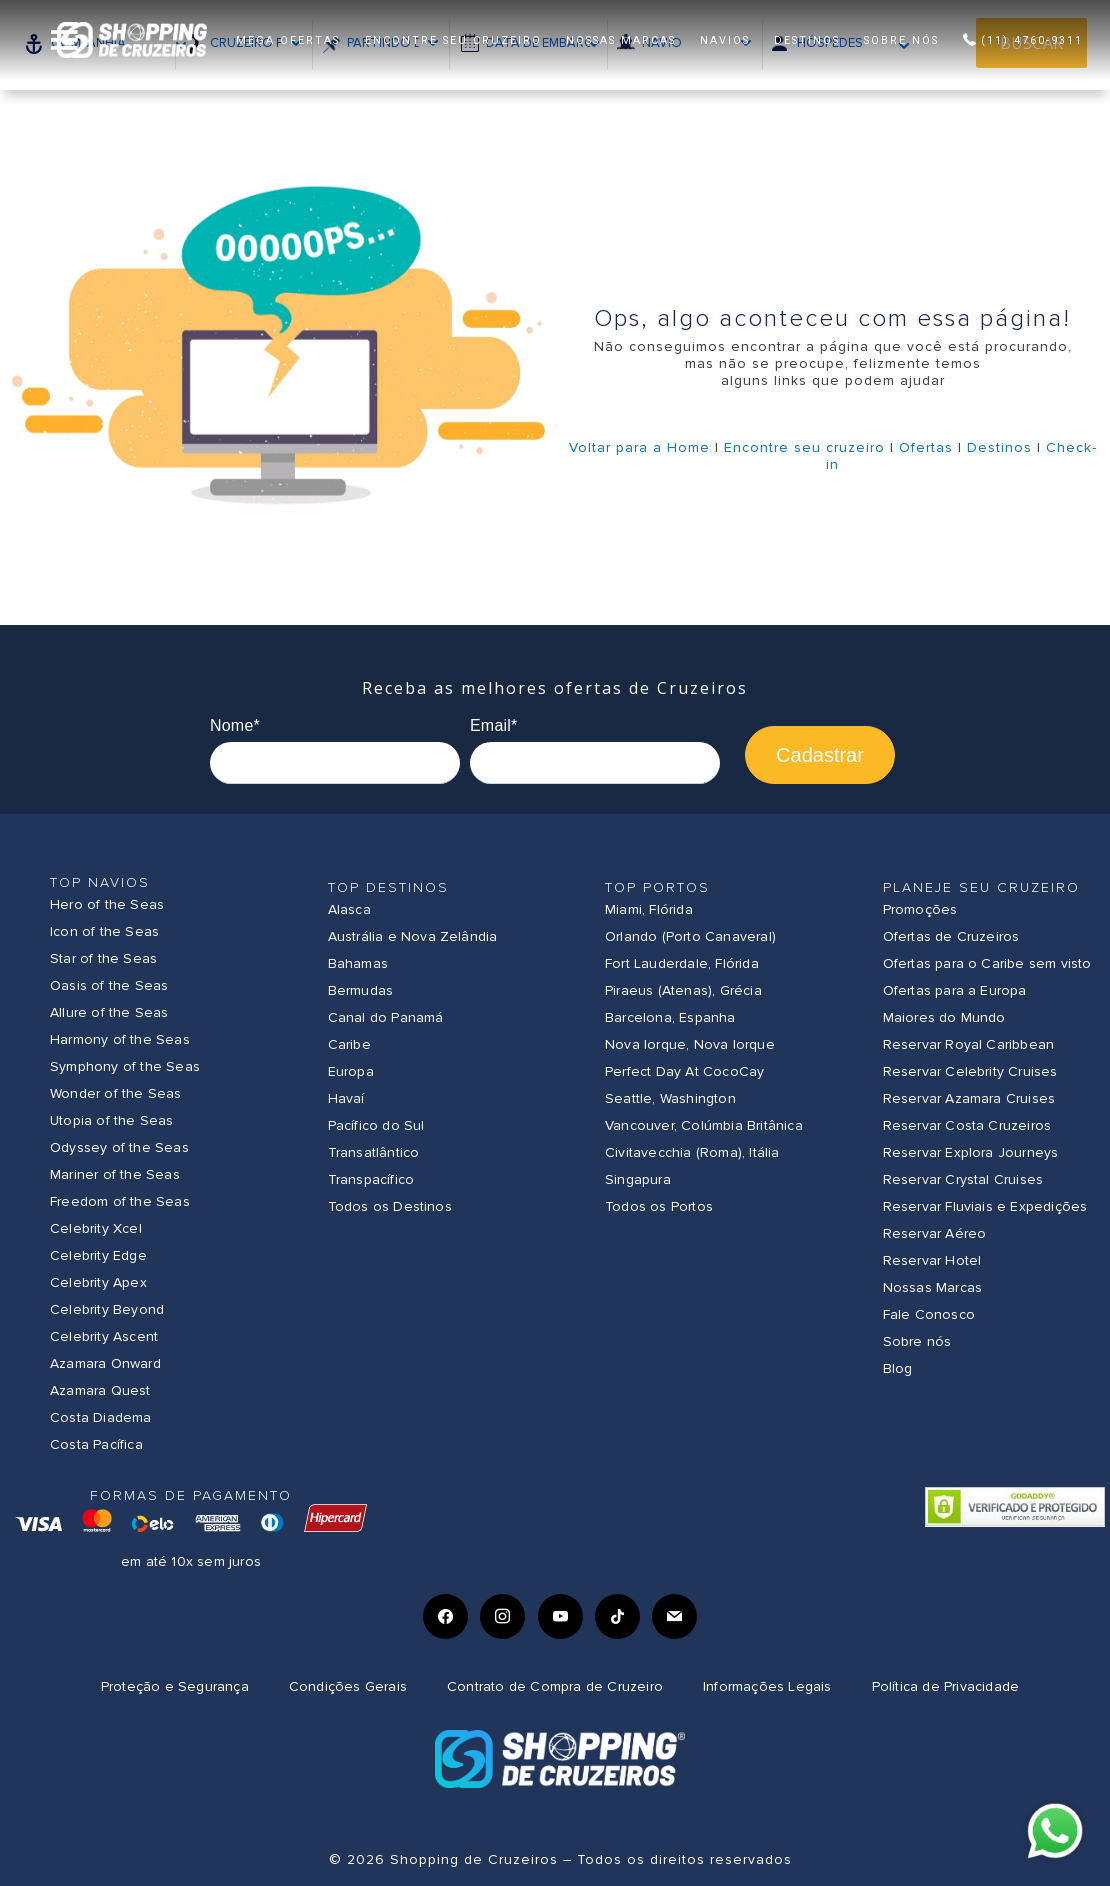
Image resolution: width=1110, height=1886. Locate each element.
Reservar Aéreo (935, 1233)
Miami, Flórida (649, 909)
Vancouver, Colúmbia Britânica (704, 1125)
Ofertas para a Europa (955, 990)
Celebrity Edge (98, 1255)
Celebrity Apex (98, 1282)
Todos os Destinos (390, 1206)
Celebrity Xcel (96, 1228)
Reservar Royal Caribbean (969, 1044)
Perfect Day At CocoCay (684, 1071)
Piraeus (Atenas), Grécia (683, 990)
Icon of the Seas (104, 931)
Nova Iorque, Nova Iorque (690, 1044)
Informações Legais (767, 1686)
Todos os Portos (659, 1206)
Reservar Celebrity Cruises (970, 1071)
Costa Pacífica (96, 1444)
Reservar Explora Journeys (971, 1152)
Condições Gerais (348, 1686)
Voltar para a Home (639, 447)
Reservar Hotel (932, 1260)
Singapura (638, 1179)
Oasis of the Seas (109, 985)
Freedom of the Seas (120, 1201)
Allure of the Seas (109, 1012)
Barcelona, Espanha (670, 1017)
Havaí (346, 1098)
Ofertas (926, 447)
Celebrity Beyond (107, 1309)
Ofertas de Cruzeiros (951, 936)
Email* (493, 725)
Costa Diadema (101, 1417)
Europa (351, 1071)
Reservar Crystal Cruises (963, 1179)
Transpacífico (371, 1179)
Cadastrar (820, 755)
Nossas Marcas (933, 1287)
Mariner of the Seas (115, 1174)
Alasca (349, 909)
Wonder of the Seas (116, 1093)
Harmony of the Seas (120, 1039)
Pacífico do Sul (376, 1125)
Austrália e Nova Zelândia (413, 936)
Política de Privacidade (946, 1686)
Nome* (235, 725)
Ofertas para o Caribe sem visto (987, 963)
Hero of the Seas (107, 904)
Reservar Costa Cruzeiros (967, 1125)
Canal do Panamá (386, 1017)
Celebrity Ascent (104, 1336)
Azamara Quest (100, 1390)
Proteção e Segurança (175, 1686)
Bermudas (361, 990)
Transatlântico (374, 1152)
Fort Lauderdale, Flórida (682, 963)
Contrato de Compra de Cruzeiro (555, 1686)
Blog (898, 1368)
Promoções (920, 909)
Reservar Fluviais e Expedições (985, 1206)
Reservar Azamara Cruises (969, 1098)
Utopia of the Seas (112, 1120)
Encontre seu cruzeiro (804, 447)
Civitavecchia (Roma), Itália (692, 1152)
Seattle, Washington (670, 1098)
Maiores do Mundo (944, 1017)
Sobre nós (917, 1341)
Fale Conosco (929, 1314)
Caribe (349, 1044)
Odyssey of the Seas (119, 1147)
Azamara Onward (105, 1363)
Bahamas (358, 963)
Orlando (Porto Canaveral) (690, 936)
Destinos (999, 447)
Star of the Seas (103, 958)
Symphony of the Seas (125, 1066)
